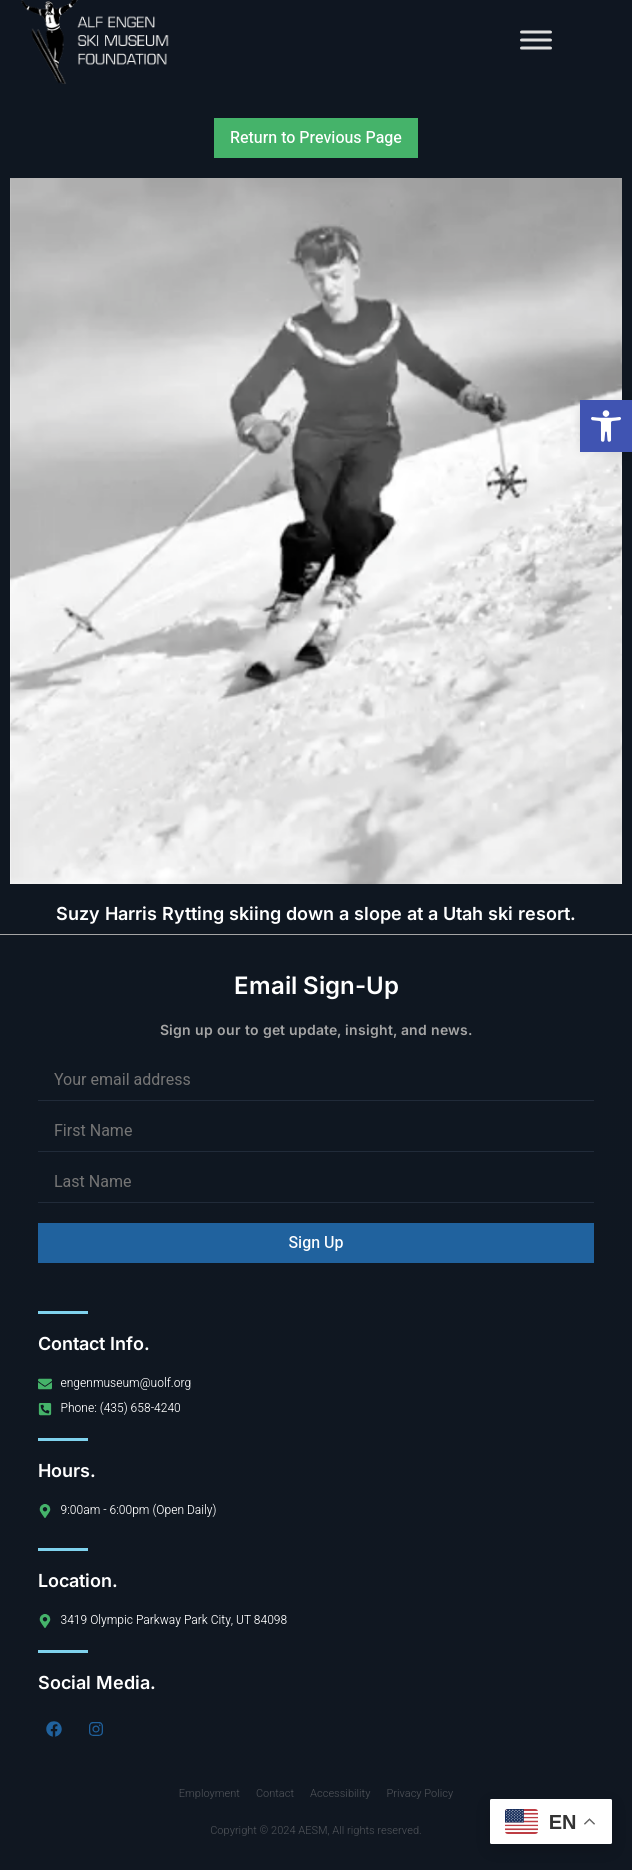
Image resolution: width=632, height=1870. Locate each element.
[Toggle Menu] (536, 39)
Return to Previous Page (316, 138)
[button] (606, 426)
